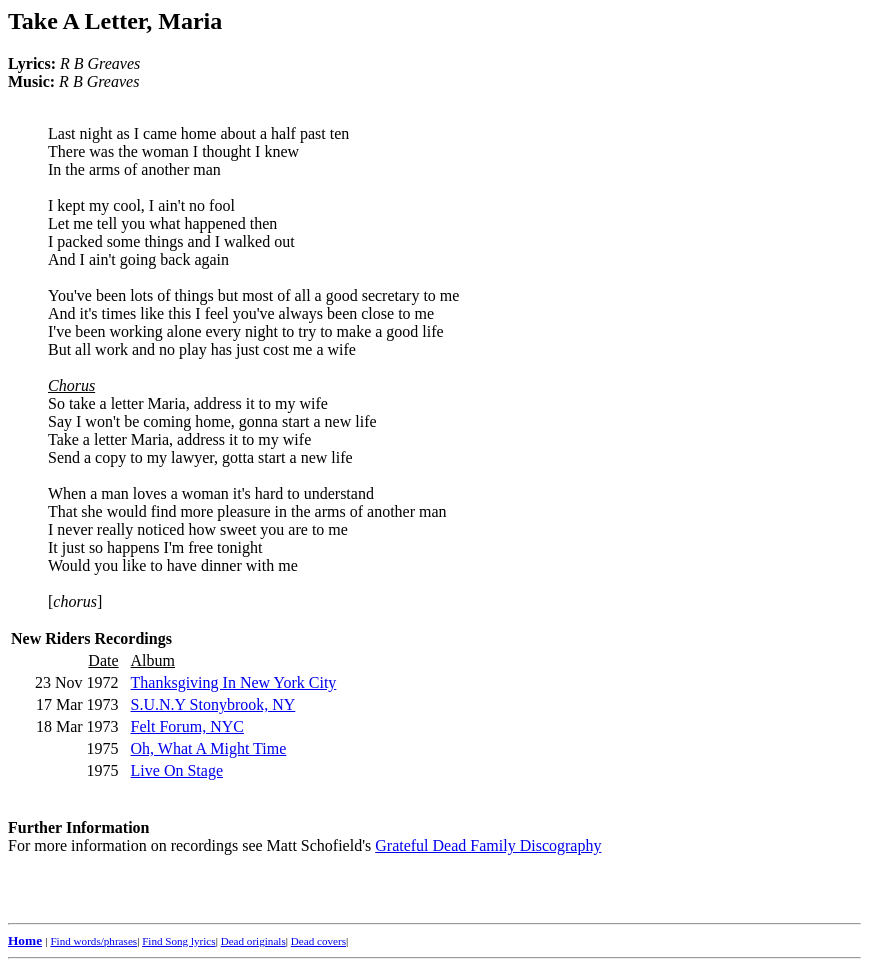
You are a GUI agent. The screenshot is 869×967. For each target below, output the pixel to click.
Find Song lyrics (178, 941)
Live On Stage (177, 770)
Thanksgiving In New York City (234, 682)
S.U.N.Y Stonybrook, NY (213, 704)
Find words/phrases (93, 941)
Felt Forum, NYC (187, 726)
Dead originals (253, 941)
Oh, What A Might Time (209, 748)
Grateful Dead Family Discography (488, 845)
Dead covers (318, 941)
